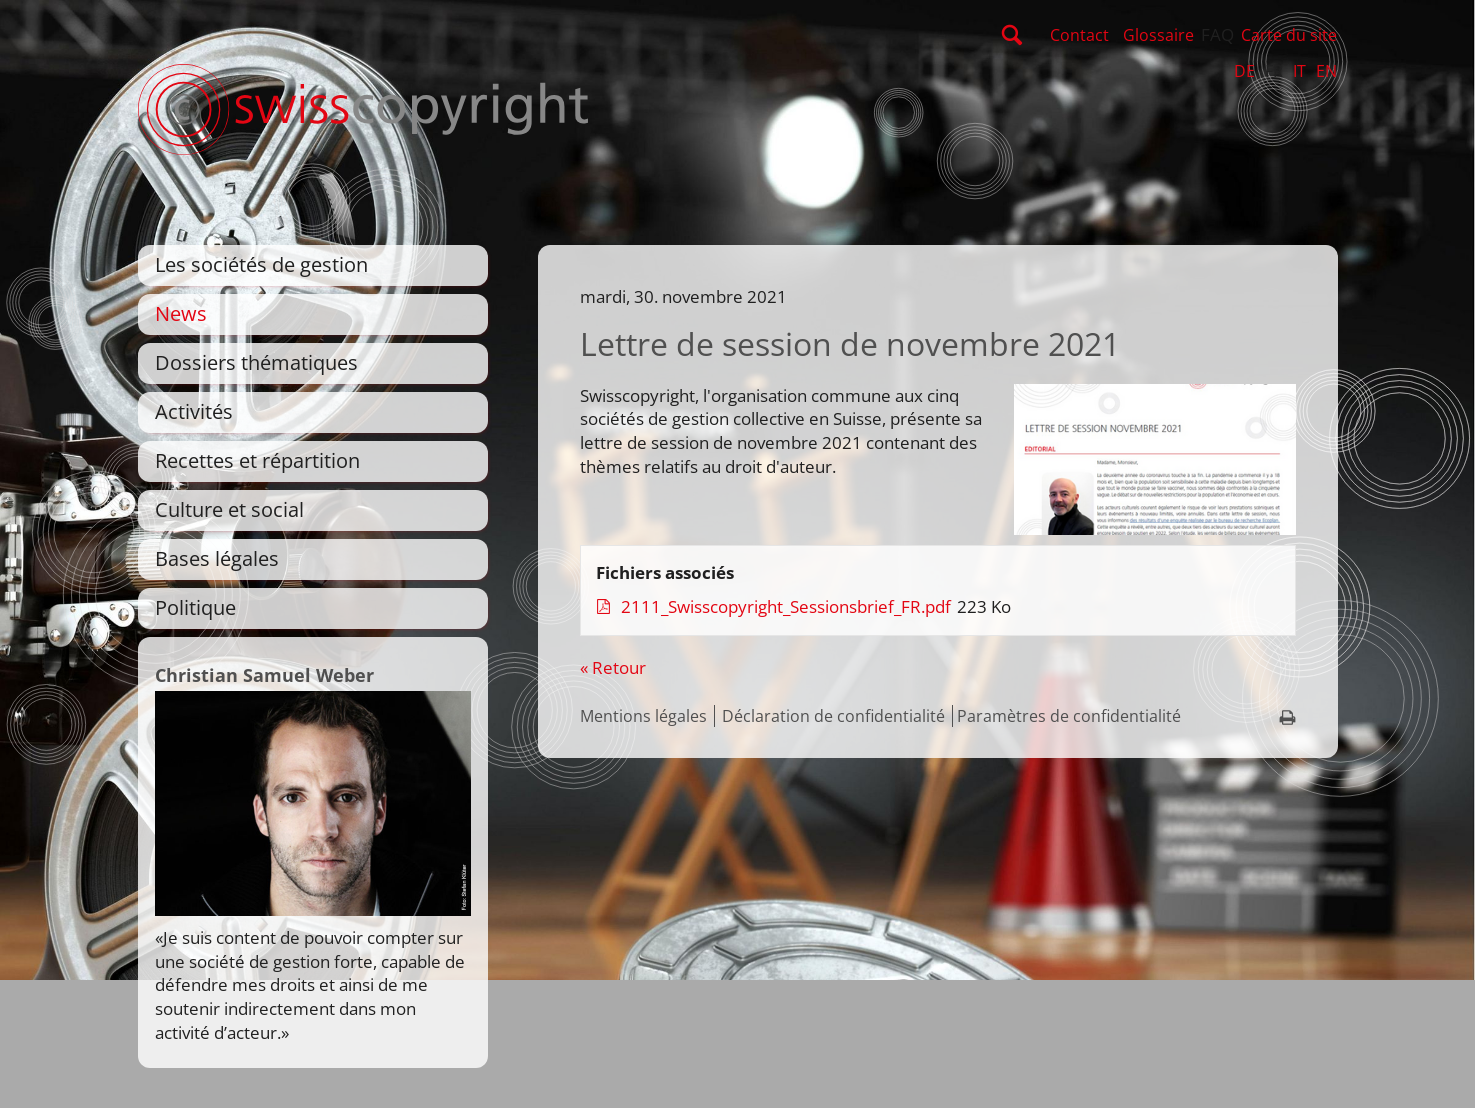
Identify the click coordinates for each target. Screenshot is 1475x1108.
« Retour (613, 667)
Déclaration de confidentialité (833, 716)
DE (1244, 71)
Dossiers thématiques (256, 362)
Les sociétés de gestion (261, 264)
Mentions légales (643, 716)
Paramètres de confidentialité (1069, 716)
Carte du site (1289, 35)
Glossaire (1158, 35)
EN (1326, 71)
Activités (194, 411)
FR (1274, 71)
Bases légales (217, 558)
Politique (195, 607)
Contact (1079, 35)
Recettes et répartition (257, 460)
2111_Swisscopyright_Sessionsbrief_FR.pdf (788, 606)
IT (1299, 71)
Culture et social (229, 509)
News (181, 313)
